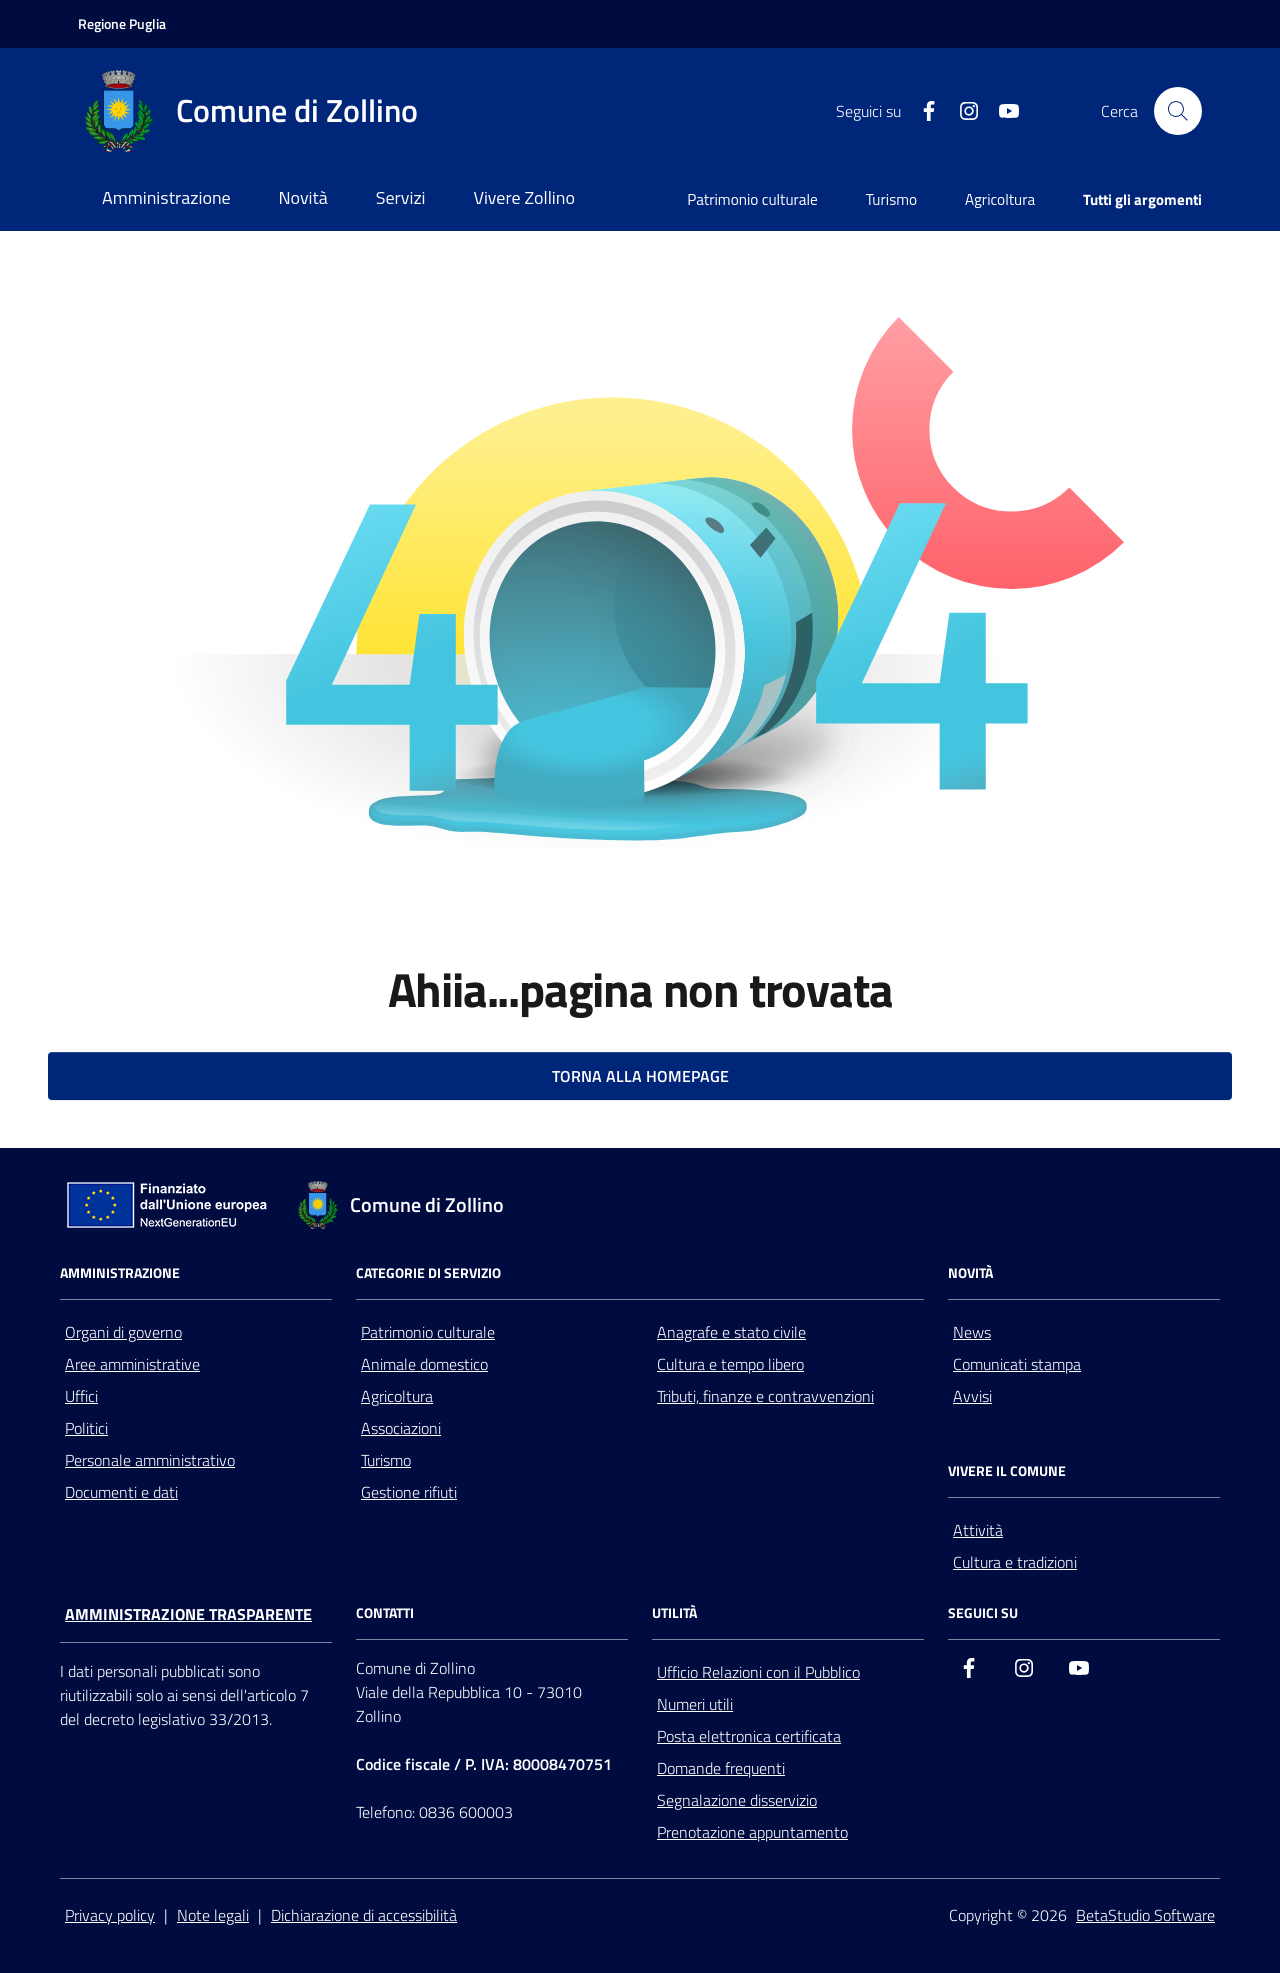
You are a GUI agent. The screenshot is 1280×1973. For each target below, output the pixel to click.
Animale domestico (424, 1364)
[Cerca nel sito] (1178, 111)
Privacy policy (110, 1915)
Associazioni (401, 1428)
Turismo (891, 199)
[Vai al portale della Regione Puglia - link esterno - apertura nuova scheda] (122, 24)
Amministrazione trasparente (188, 1614)
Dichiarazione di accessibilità (364, 1915)
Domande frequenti (721, 1768)
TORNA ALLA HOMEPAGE (640, 1076)
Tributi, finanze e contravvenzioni (765, 1396)
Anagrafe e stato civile (731, 1332)
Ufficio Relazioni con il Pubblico (758, 1672)
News (972, 1332)
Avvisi (972, 1396)
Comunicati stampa (1017, 1364)
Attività (978, 1530)
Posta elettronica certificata (749, 1736)
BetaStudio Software (1145, 1915)
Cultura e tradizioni (1015, 1562)
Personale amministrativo (150, 1460)
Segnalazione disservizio (737, 1800)
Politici (86, 1428)
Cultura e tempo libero (730, 1364)
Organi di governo (123, 1332)
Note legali (213, 1915)
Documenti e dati (121, 1492)
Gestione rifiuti (409, 1492)
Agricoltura (1000, 199)
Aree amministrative (132, 1364)
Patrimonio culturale (752, 199)
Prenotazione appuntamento (752, 1832)
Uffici (81, 1396)
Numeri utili (695, 1704)
